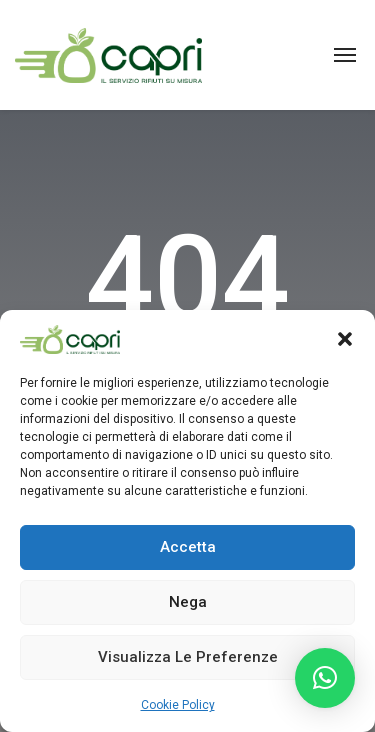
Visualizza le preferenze (188, 657)
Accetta (188, 547)
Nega (188, 602)
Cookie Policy (178, 705)
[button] (345, 339)
